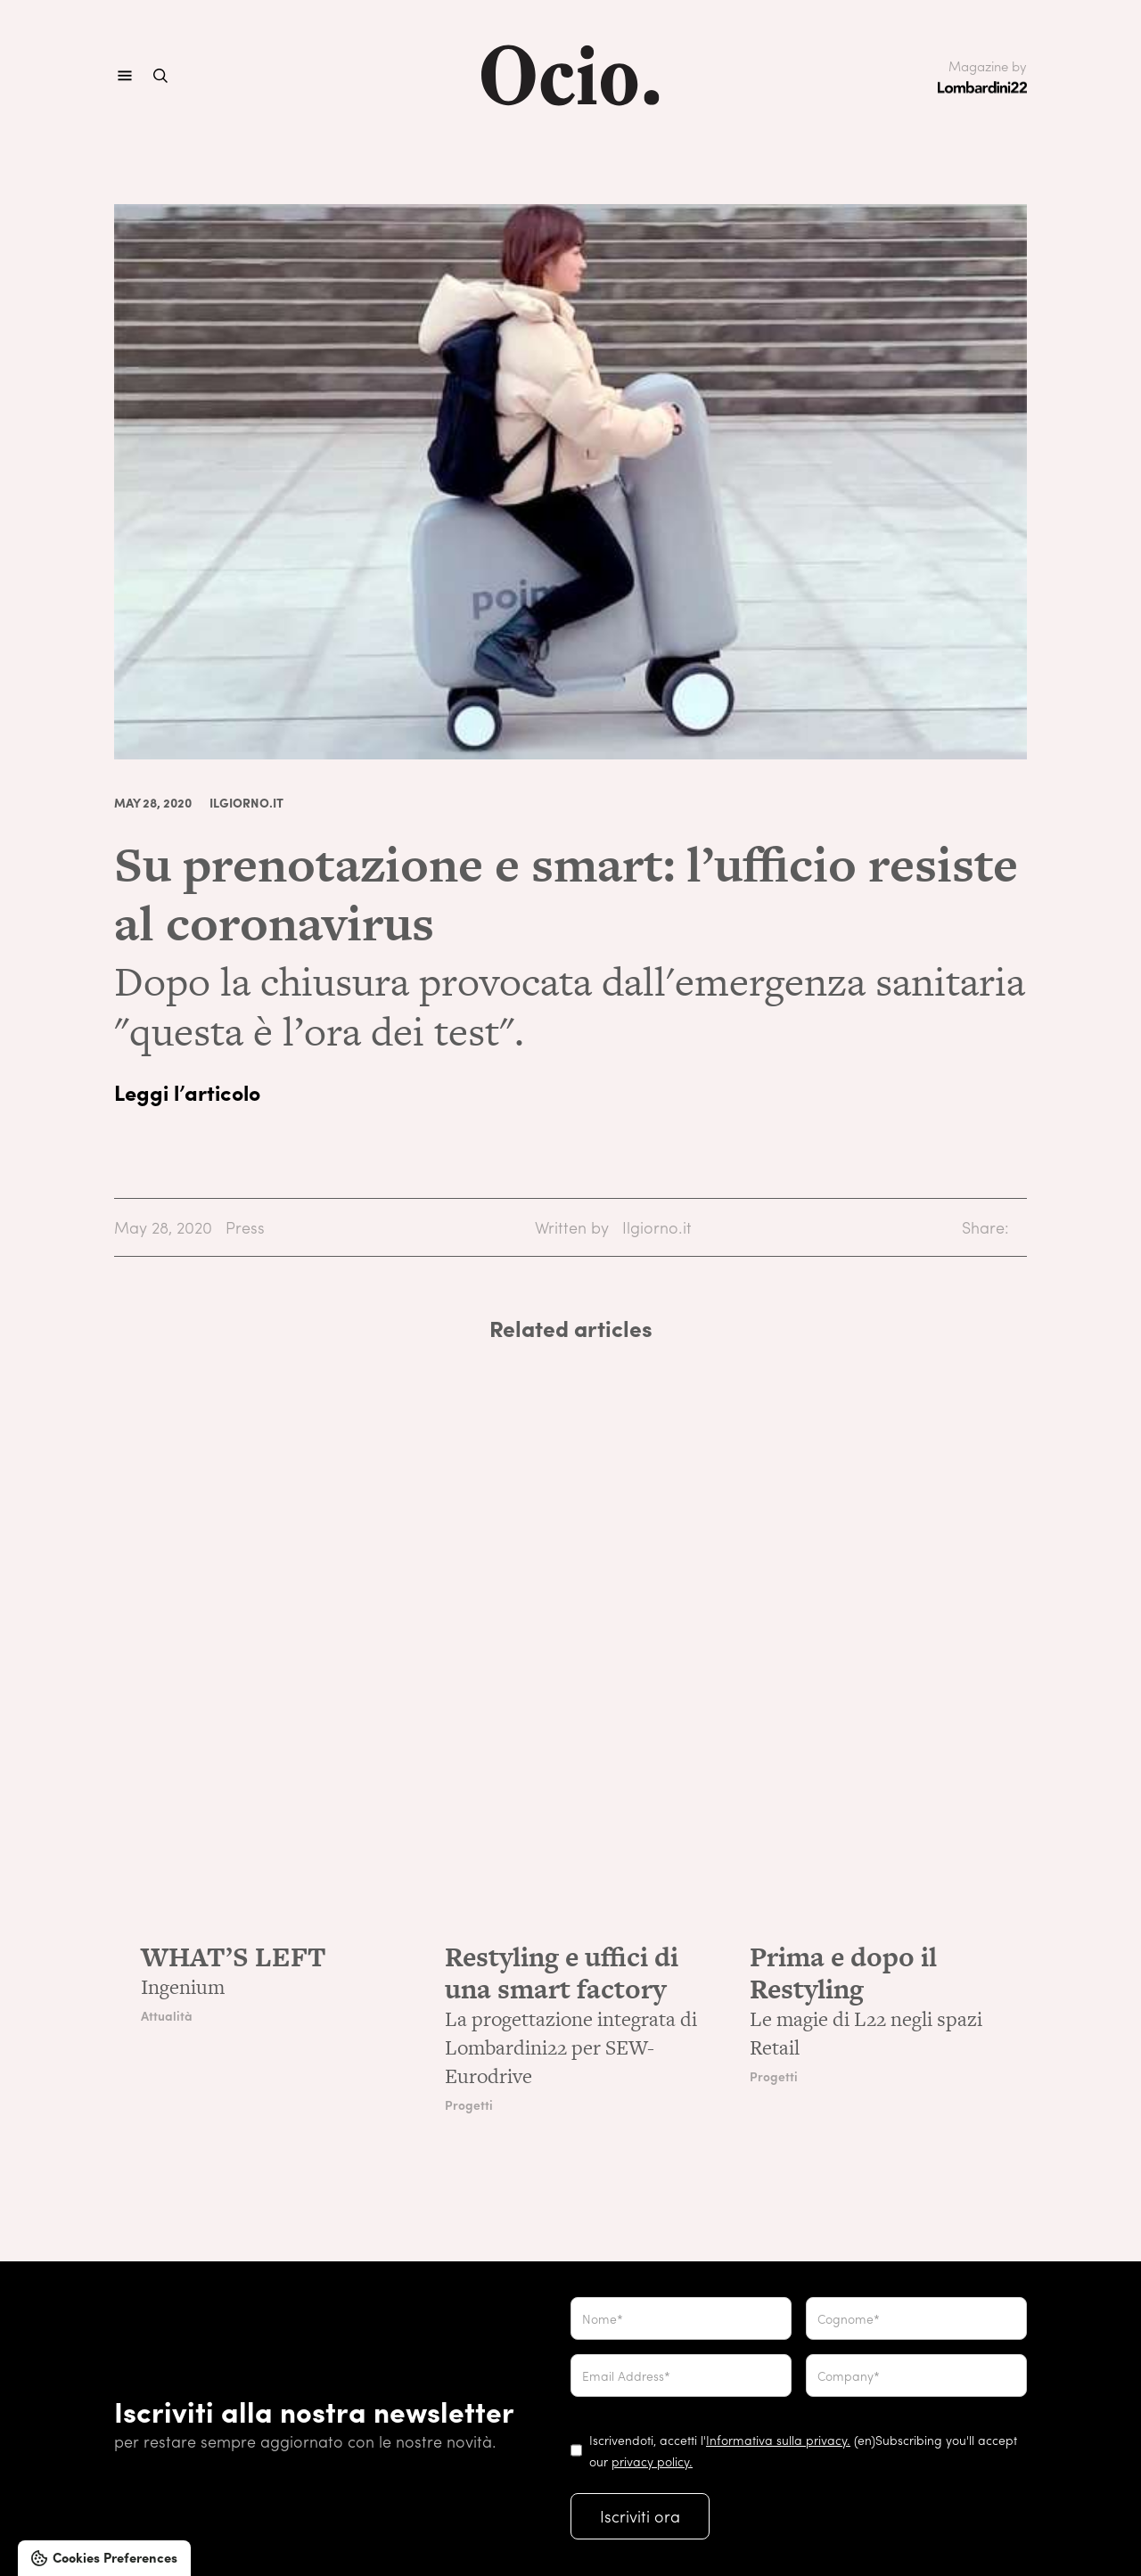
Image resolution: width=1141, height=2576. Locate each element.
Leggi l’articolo (187, 1092)
